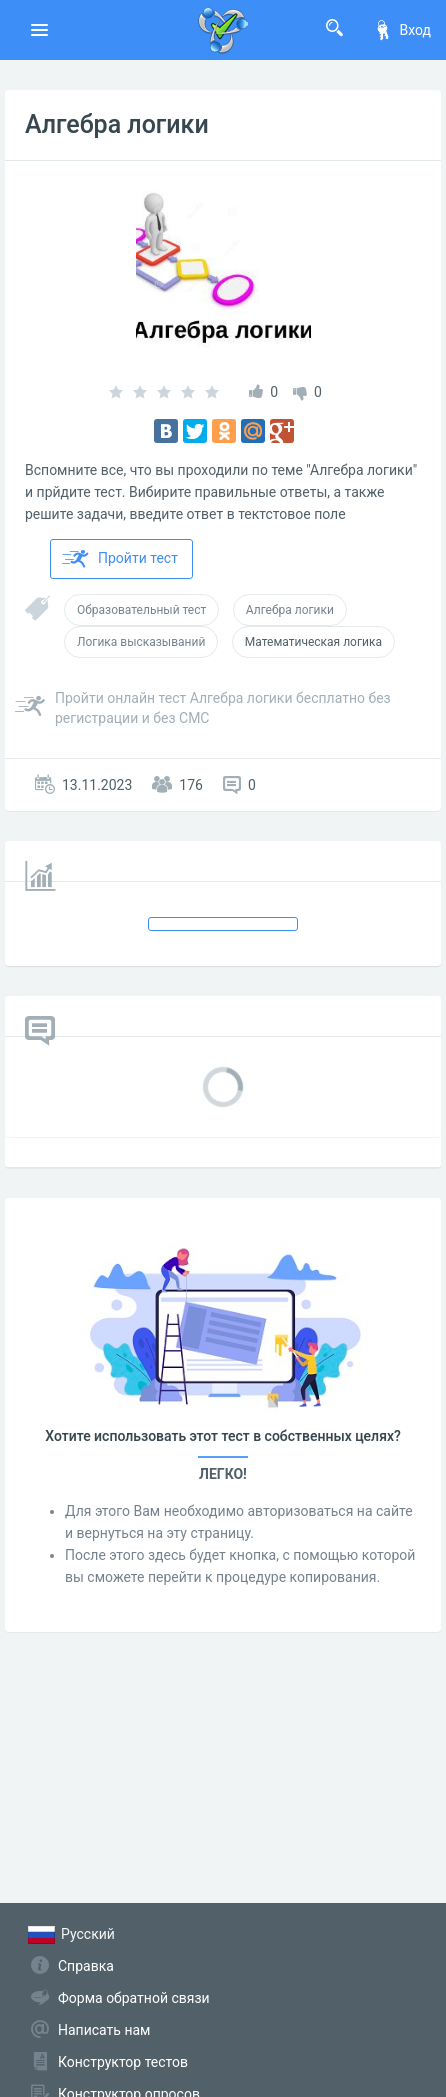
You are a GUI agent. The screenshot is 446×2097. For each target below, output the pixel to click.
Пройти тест (120, 559)
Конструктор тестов (123, 2062)
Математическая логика (313, 642)
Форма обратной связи (134, 1998)
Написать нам (104, 2030)
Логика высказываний (141, 642)
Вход (402, 30)
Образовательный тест (141, 610)
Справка (86, 1966)
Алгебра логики (117, 124)
